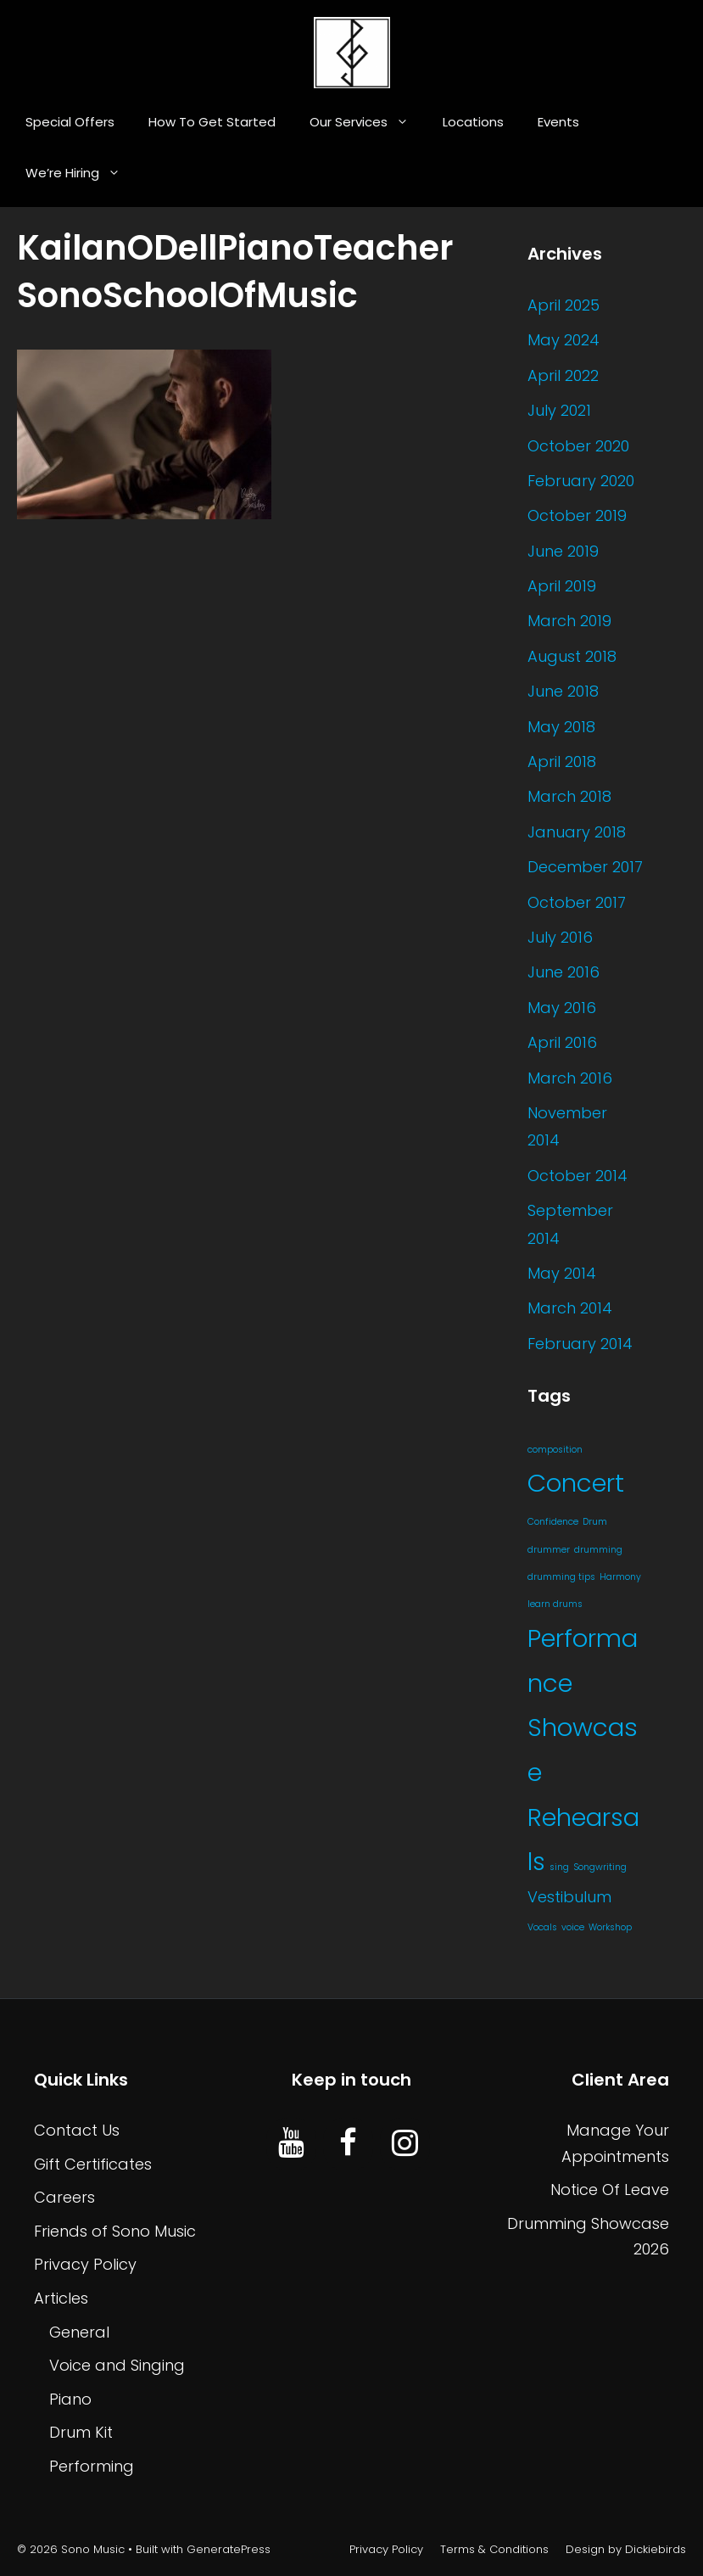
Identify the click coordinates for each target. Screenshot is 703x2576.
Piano (70, 2399)
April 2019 (561, 585)
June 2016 (563, 972)
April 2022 (563, 375)
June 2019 (563, 551)
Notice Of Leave (609, 2189)
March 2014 (569, 1308)
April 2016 (562, 1042)
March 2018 (569, 796)
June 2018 (563, 691)
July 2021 (559, 410)
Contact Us (77, 2130)
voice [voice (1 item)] (572, 1927)
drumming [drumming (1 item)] (598, 1549)
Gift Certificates (93, 2164)
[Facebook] (348, 2144)
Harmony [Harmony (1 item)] (620, 1577)
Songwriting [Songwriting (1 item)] (600, 1867)
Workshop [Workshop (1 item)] (610, 1927)
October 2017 (576, 902)
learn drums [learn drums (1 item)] (555, 1604)
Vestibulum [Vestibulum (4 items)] (569, 1896)
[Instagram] (405, 2144)
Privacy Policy (85, 2264)
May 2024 (563, 339)
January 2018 (576, 832)
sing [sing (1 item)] (559, 1867)
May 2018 (561, 726)
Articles (61, 2298)
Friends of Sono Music (115, 2231)
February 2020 (580, 480)
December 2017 (585, 866)
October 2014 (577, 1175)
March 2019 (569, 620)
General (79, 2332)
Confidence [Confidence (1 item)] (552, 1521)
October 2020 (578, 445)
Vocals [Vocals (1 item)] (542, 1927)
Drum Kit (81, 2432)
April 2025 (563, 305)
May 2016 (561, 1007)
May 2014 (561, 1273)
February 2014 (580, 1343)
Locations (473, 122)
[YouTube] (291, 2144)
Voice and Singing (117, 2365)
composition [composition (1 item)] (555, 1449)
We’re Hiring (81, 173)
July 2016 (560, 937)
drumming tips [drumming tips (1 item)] (561, 1577)
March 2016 (569, 1078)
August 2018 (572, 656)
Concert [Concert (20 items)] (575, 1482)
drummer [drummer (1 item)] (548, 1549)
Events (558, 122)
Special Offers (69, 122)
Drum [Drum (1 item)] (595, 1521)
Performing (91, 2466)
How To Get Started (212, 122)
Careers (64, 2197)
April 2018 (561, 761)
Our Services (368, 122)
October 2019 (577, 515)
